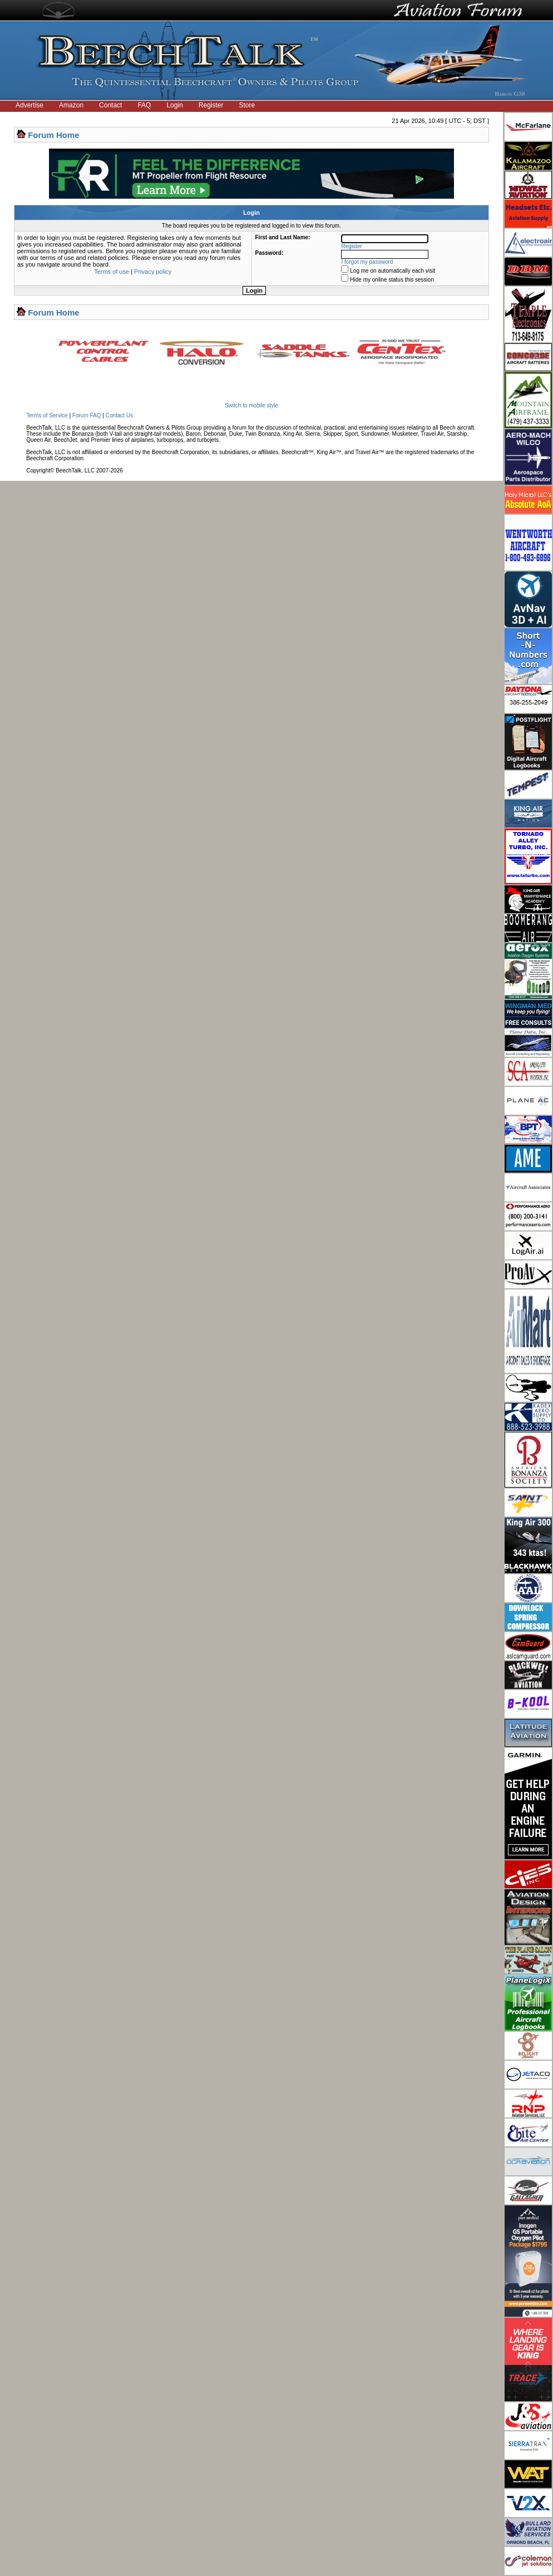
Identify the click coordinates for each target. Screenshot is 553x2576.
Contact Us (119, 415)
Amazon (71, 105)
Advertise (29, 105)
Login (174, 105)
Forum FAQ (86, 415)
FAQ (144, 105)
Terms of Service (46, 415)
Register (211, 105)
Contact (110, 105)
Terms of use (111, 271)
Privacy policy (152, 271)
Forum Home (54, 135)
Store (247, 105)
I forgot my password (367, 262)
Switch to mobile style (251, 405)
